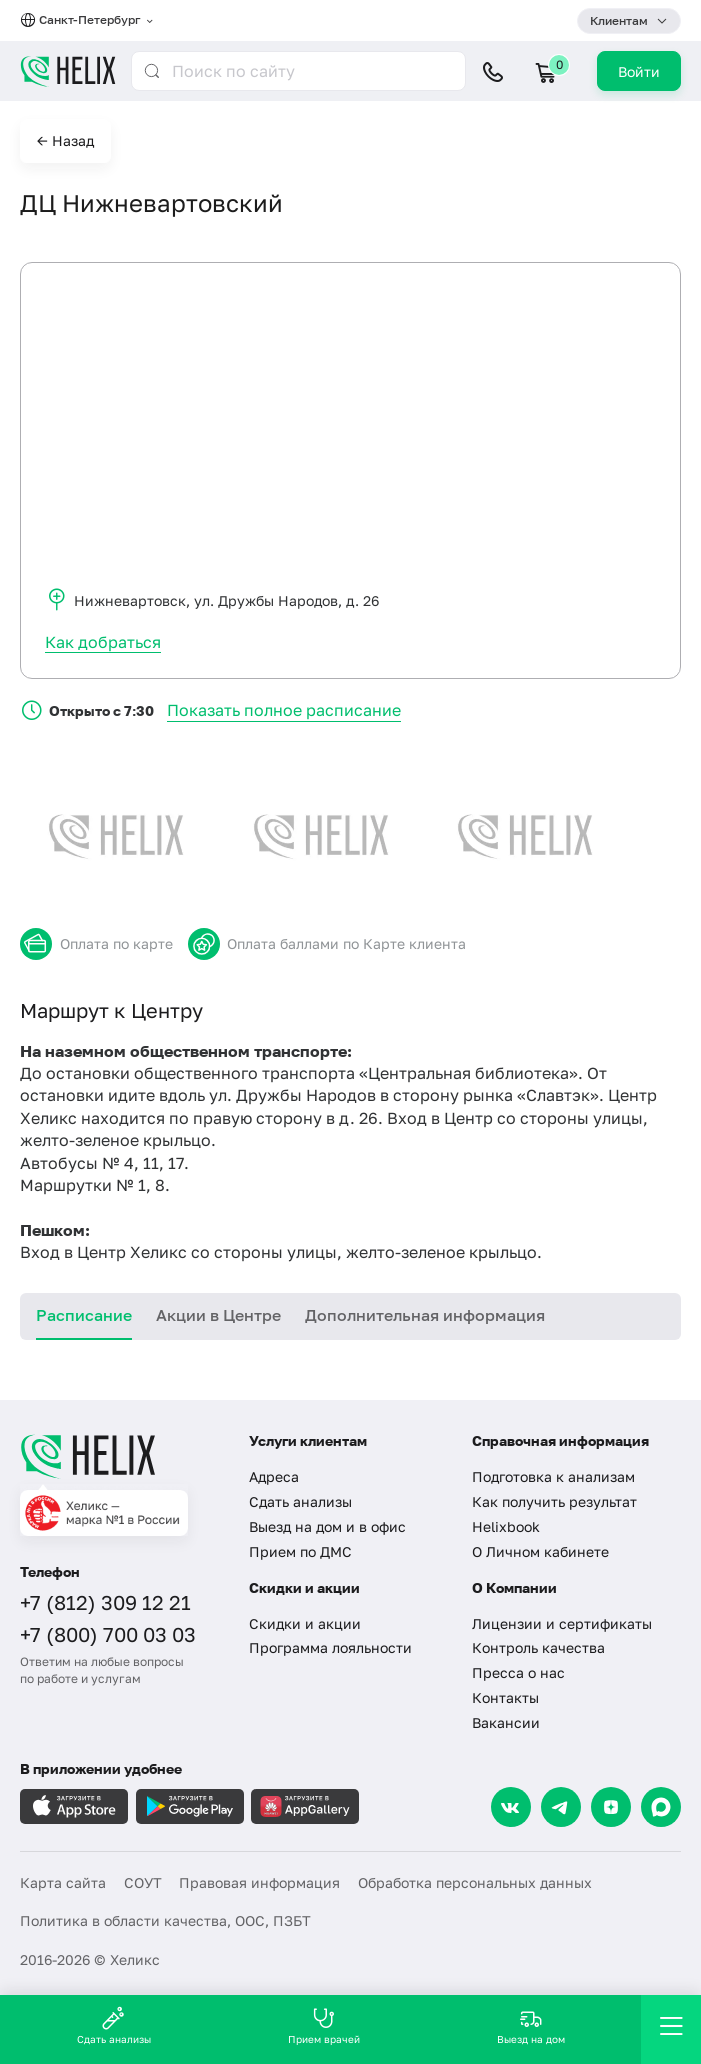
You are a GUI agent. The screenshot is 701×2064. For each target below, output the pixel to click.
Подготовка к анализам (553, 1476)
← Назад (65, 140)
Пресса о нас (518, 1672)
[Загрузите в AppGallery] (305, 1806)
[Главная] (122, 1456)
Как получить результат (554, 1501)
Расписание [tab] (84, 1315)
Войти (639, 71)
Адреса (274, 1476)
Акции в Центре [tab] (218, 1315)
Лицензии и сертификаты (562, 1623)
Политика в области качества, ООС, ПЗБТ (165, 1920)
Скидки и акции (305, 1623)
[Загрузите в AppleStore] (74, 1806)
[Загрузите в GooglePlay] (190, 1806)
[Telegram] (561, 1807)
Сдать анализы (300, 1501)
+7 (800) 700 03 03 (108, 1634)
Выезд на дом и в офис (327, 1526)
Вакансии (506, 1722)
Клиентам (619, 20)
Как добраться (103, 642)
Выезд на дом (531, 2025)
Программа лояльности (330, 1647)
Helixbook (506, 1526)
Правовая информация (259, 1882)
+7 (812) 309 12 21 (105, 1602)
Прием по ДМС (300, 1551)
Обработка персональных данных (475, 1882)
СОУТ (143, 1882)
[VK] (511, 1807)
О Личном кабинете (540, 1551)
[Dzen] (611, 1807)
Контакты (505, 1697)
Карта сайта (63, 1882)
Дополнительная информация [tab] (425, 1315)
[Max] (661, 1807)
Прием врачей (324, 2025)
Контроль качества (538, 1647)
